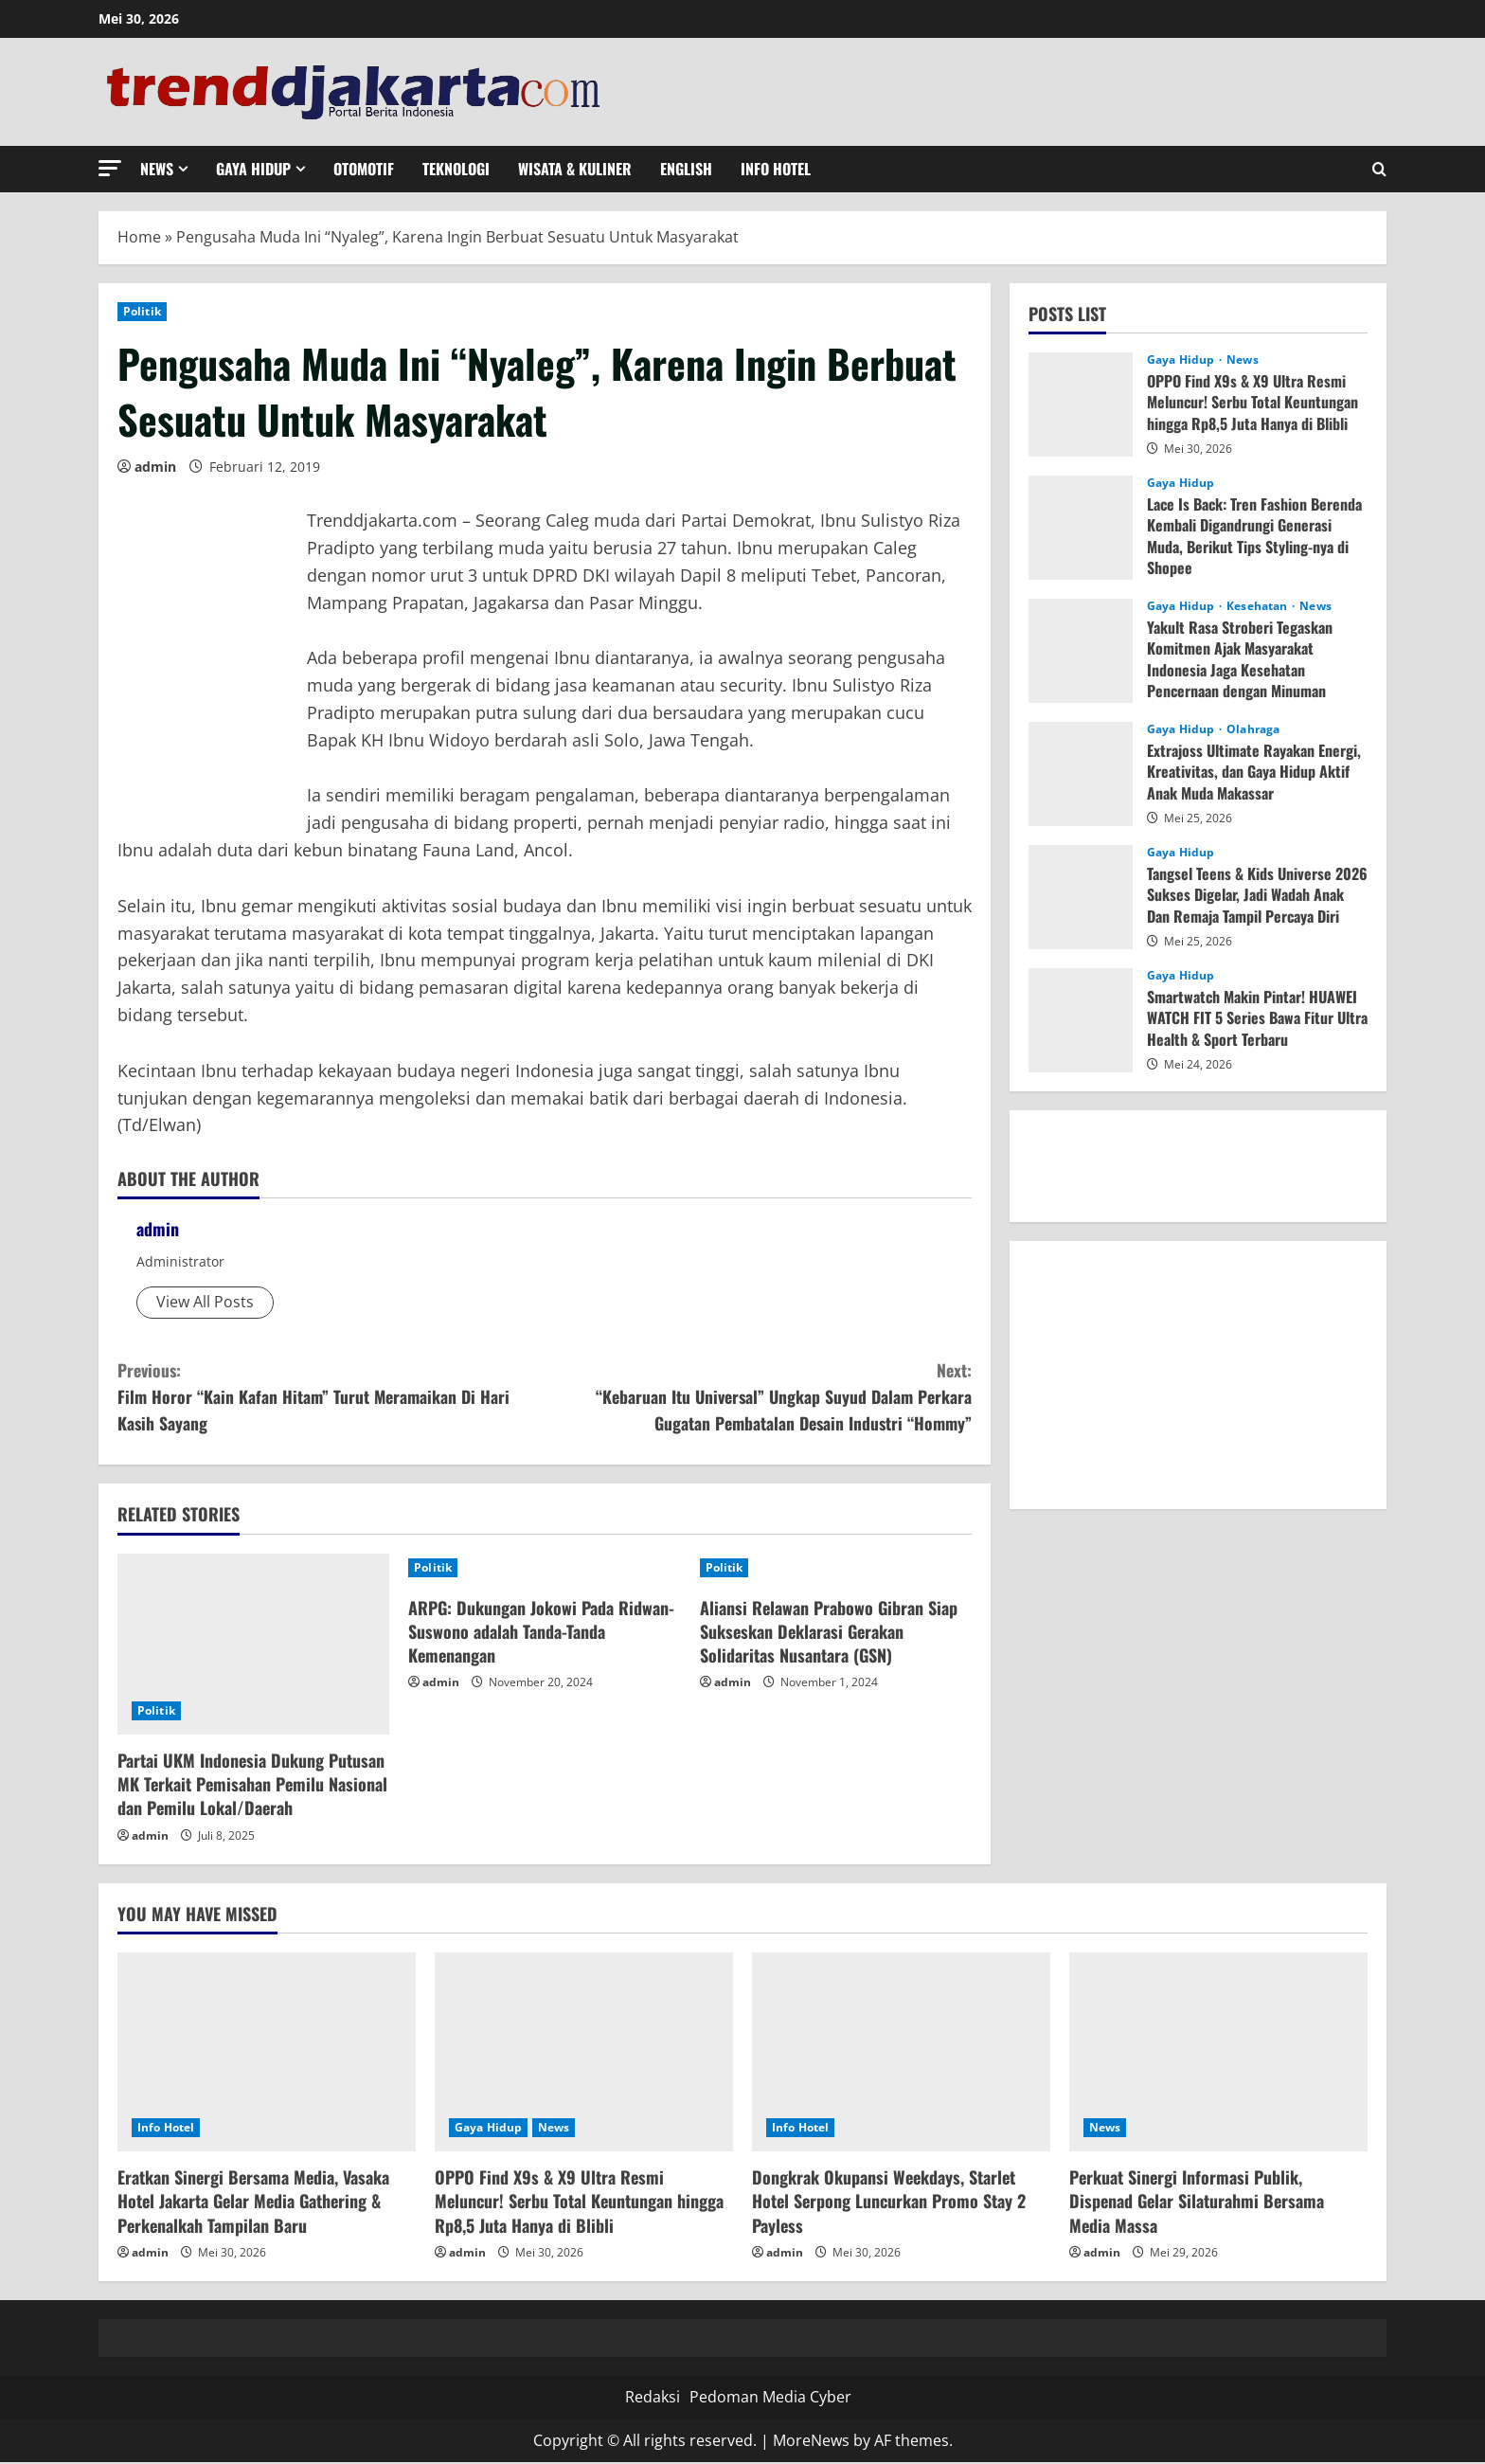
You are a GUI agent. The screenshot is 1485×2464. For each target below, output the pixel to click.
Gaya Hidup (253, 168)
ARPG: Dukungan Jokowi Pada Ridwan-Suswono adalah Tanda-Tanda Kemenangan (541, 1632)
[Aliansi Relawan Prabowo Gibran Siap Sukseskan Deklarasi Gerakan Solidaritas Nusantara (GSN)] (836, 1569)
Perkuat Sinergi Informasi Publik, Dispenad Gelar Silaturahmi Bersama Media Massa (1196, 2203)
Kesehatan (1258, 606)
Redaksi (652, 2398)
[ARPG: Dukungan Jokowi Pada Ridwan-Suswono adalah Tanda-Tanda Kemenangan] (544, 1569)
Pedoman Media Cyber (770, 2398)
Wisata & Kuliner (575, 168)
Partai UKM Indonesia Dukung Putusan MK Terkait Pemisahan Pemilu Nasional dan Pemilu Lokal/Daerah (252, 1786)
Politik (142, 311)
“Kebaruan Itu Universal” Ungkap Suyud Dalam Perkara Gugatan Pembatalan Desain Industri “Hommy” (758, 1397)
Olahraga (1252, 729)
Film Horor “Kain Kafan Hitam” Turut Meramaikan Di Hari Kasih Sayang (331, 1397)
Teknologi (456, 168)
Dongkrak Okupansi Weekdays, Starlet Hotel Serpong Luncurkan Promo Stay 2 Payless (889, 2203)
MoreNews (811, 2441)
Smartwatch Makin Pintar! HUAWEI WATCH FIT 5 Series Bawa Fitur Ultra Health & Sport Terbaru (1257, 1018)
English (686, 168)
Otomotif (363, 168)
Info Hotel (776, 168)
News (156, 168)
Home (139, 236)
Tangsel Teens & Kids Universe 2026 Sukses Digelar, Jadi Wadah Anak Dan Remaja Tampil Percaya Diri (1257, 894)
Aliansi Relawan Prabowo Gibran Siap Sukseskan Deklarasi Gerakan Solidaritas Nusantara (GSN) (828, 1632)
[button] (109, 168)
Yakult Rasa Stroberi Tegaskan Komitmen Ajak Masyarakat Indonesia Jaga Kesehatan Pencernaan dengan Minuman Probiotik (1240, 670)
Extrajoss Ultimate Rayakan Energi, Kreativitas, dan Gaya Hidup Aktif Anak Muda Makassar (1254, 771)
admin (155, 467)
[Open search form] (1379, 169)
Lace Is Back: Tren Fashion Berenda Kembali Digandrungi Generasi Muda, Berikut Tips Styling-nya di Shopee (1254, 536)
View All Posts (205, 1301)
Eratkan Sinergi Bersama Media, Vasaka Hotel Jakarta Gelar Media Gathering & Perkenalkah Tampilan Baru (253, 2203)
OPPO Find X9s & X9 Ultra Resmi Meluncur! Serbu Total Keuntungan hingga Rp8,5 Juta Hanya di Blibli (1252, 402)
